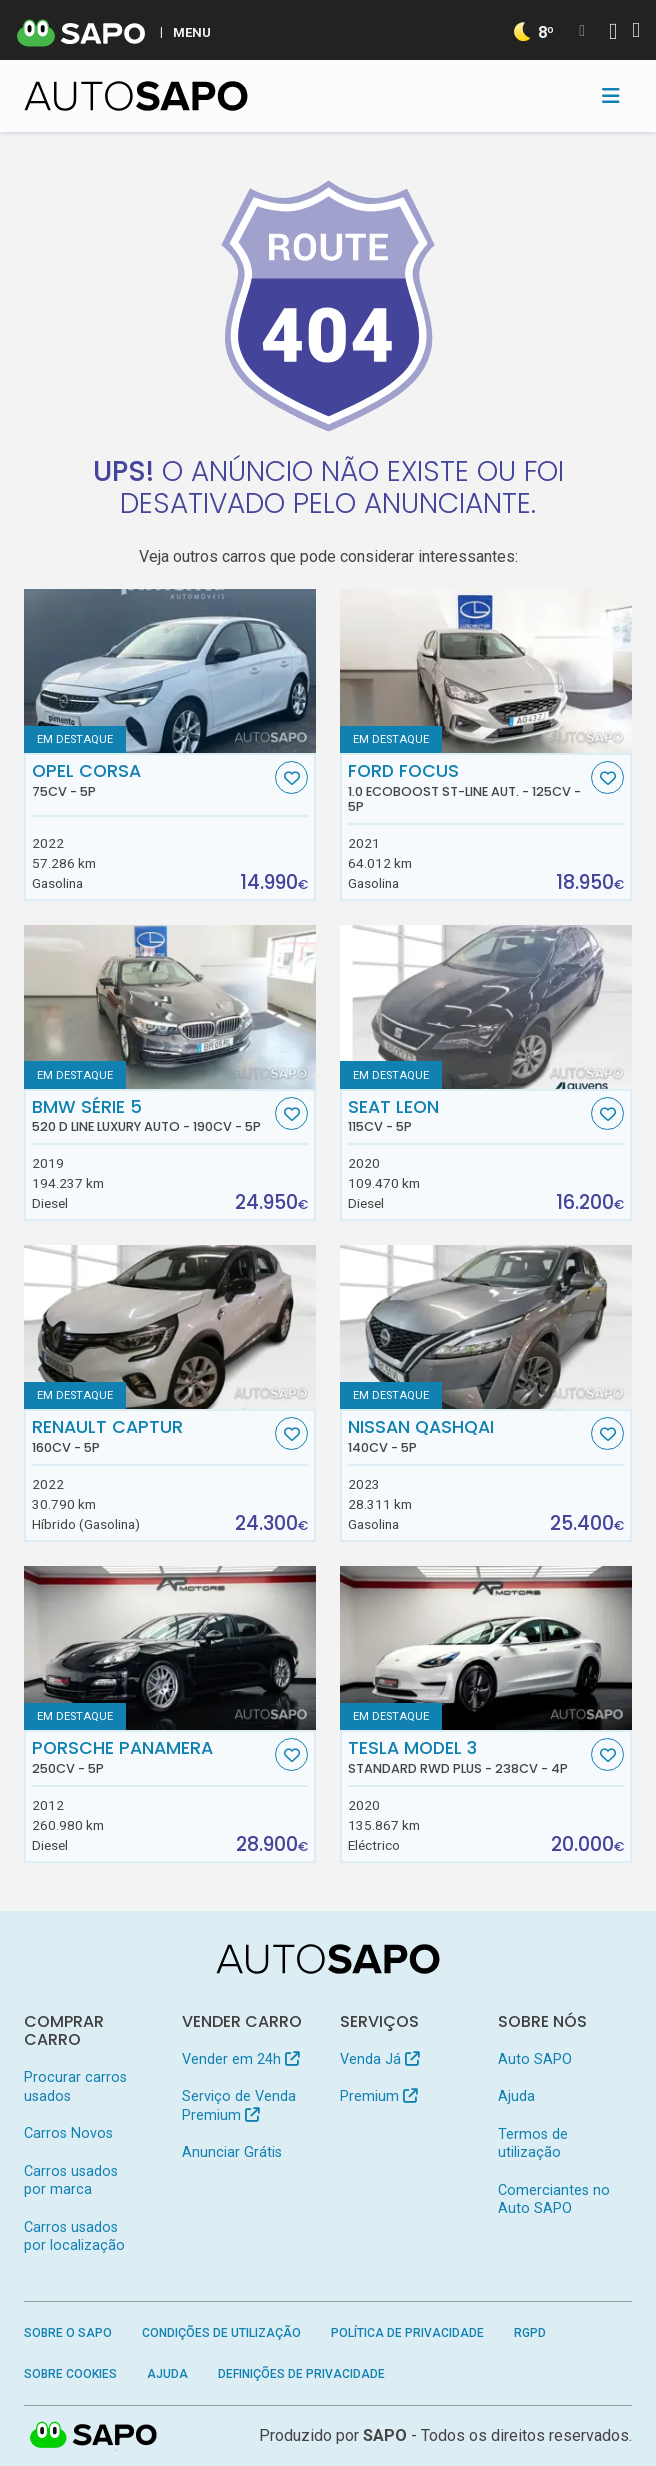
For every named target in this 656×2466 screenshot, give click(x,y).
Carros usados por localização (74, 2236)
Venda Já (379, 2059)
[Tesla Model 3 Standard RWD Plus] (486, 1648)
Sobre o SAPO (68, 2333)
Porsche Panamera (151, 1757)
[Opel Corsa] (170, 671)
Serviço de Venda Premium (239, 2105)
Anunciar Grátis (232, 2152)
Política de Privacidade (407, 2333)
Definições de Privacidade (301, 2374)
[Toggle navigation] (611, 96)
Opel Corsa (151, 780)
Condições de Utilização (221, 2333)
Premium (378, 2096)
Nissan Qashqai (467, 1436)
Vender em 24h (240, 2059)
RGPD (530, 2333)
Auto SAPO (535, 2059)
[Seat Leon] (486, 1007)
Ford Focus (467, 787)
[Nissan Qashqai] (486, 1327)
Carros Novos (68, 2133)
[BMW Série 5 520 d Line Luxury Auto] (170, 1007)
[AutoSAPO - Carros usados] (136, 96)
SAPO (94, 2436)
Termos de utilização (533, 2143)
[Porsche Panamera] (170, 1648)
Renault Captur (151, 1436)
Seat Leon (467, 1116)
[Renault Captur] (170, 1327)
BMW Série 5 (151, 1116)
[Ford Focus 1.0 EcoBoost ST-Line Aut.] (486, 671)
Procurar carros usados (75, 2086)
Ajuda (516, 2096)
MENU (192, 32)
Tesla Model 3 (467, 1757)
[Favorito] (291, 777)
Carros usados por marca (71, 2180)
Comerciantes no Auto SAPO (554, 2199)
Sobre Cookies (70, 2374)
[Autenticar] (613, 33)
